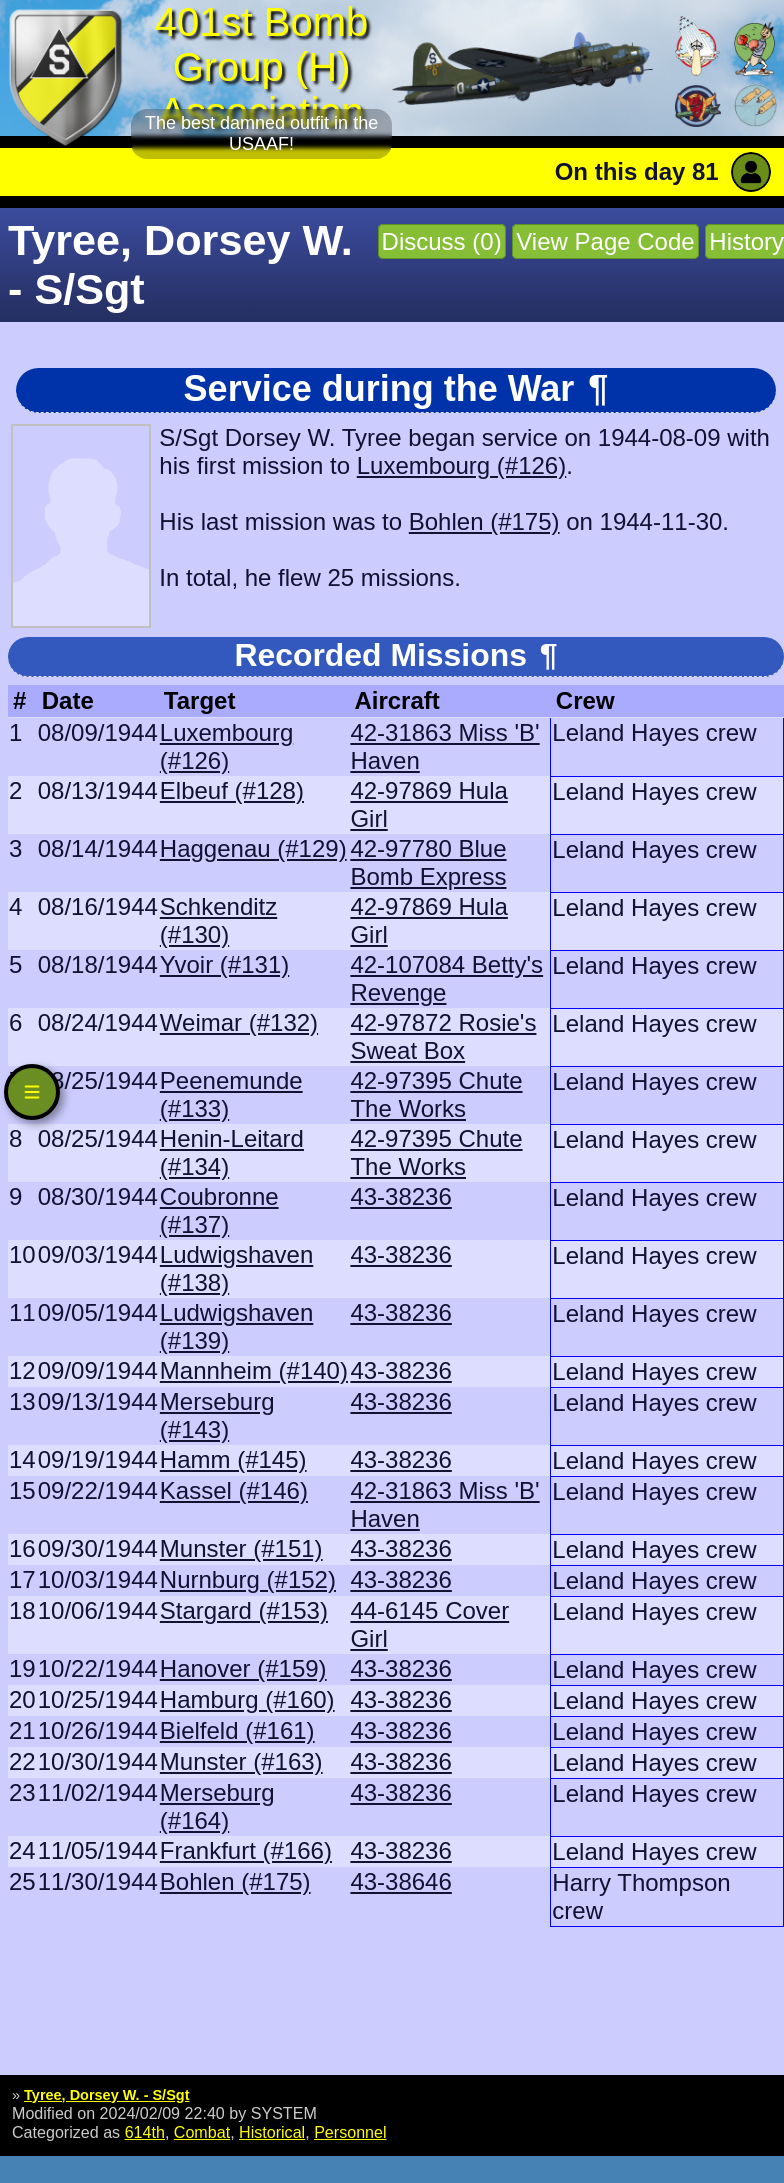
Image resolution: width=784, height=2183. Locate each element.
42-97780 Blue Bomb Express (428, 862)
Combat (202, 2132)
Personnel (350, 2132)
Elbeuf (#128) (232, 790)
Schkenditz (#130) (218, 920)
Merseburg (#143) (217, 1415)
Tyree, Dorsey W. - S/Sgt (106, 2095)
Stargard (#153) (244, 1610)
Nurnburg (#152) (248, 1579)
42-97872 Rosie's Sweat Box (443, 1036)
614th (145, 2132)
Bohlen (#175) (484, 521)
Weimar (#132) (239, 1022)
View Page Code (605, 241)
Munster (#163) (241, 1761)
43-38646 (400, 1881)
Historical (272, 2132)
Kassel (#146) (234, 1490)
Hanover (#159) (243, 1668)
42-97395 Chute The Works (436, 1094)
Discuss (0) (442, 241)
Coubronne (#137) (219, 1210)
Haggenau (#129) (253, 848)
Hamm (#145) (233, 1459)
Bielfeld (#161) (237, 1730)
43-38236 (400, 1196)
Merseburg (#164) (217, 1806)
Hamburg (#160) (247, 1699)
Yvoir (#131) (224, 964)
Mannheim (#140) (254, 1370)
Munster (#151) (241, 1548)
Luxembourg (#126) (461, 465)
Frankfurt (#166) (246, 1850)
